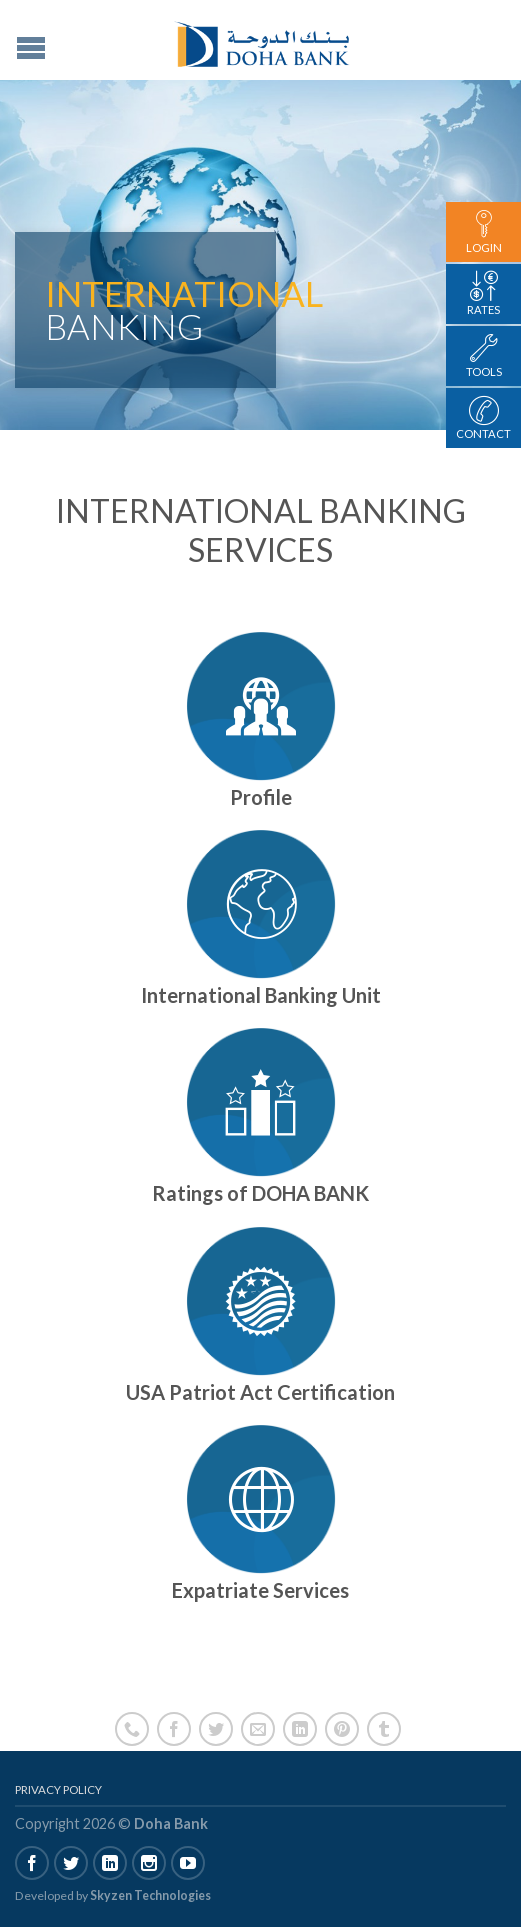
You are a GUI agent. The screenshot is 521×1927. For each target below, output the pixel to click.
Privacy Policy (58, 1789)
